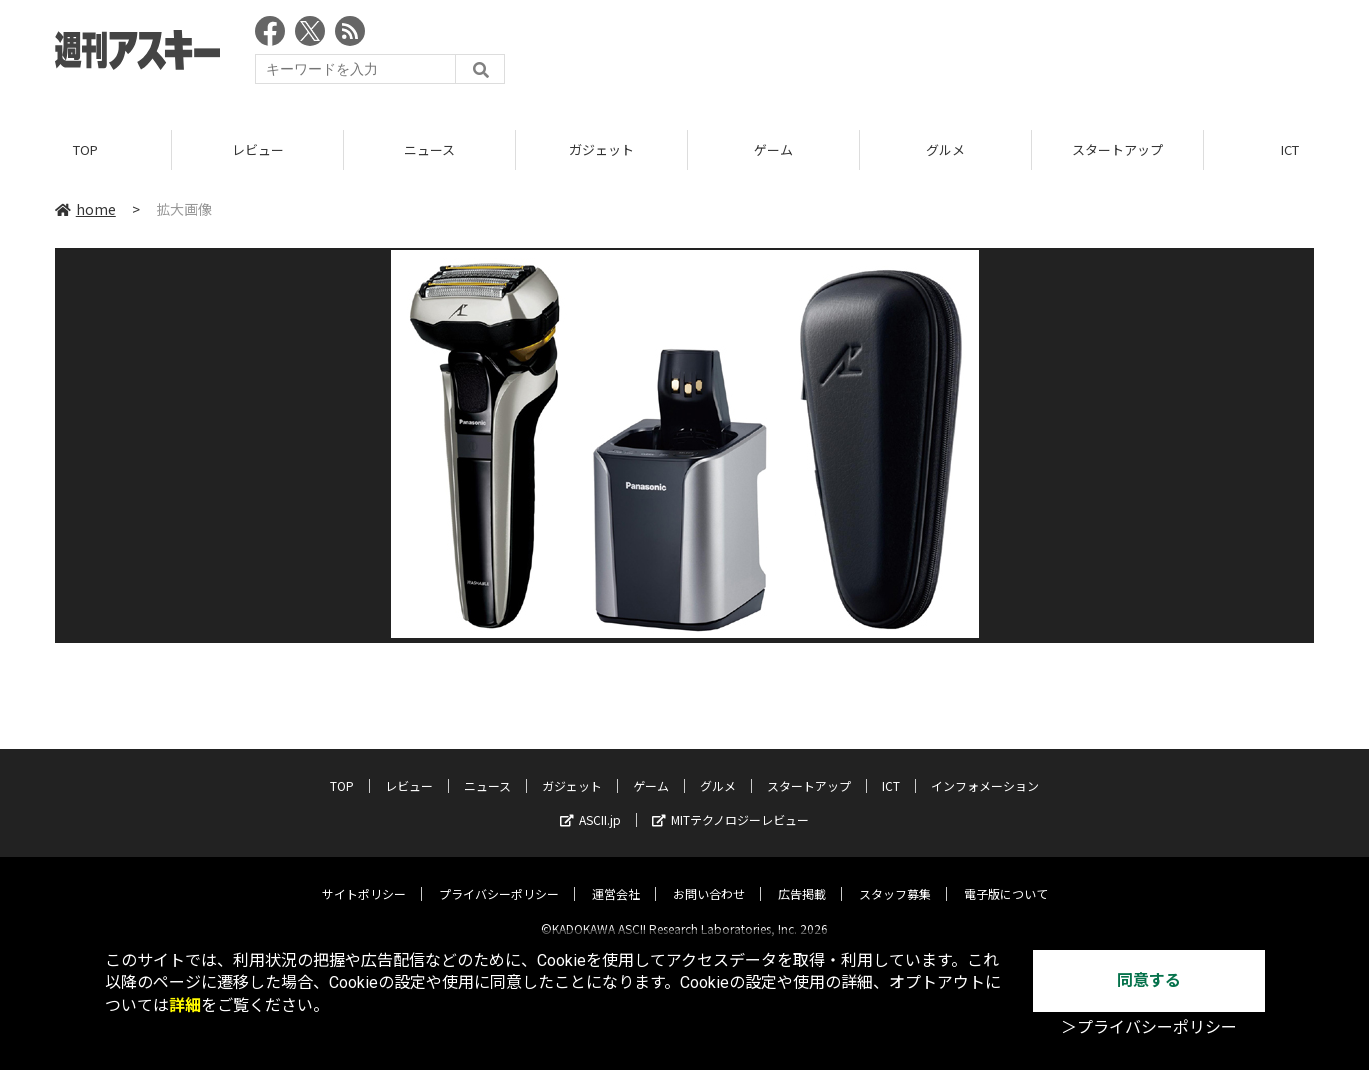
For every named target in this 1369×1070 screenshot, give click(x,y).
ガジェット (601, 149)
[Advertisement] (950, 55)
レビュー (258, 149)
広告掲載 (802, 877)
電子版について (1006, 877)
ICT (891, 769)
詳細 (185, 1005)
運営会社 (616, 877)
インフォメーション (985, 769)
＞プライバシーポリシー (1149, 1027)
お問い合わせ (709, 877)
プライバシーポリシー (499, 877)
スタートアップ (1117, 149)
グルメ (945, 149)
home (85, 209)
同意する (1149, 980)
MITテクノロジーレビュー (730, 803)
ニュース (429, 149)
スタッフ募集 (895, 877)
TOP (85, 149)
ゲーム (773, 149)
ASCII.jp (590, 803)
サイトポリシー (364, 877)
